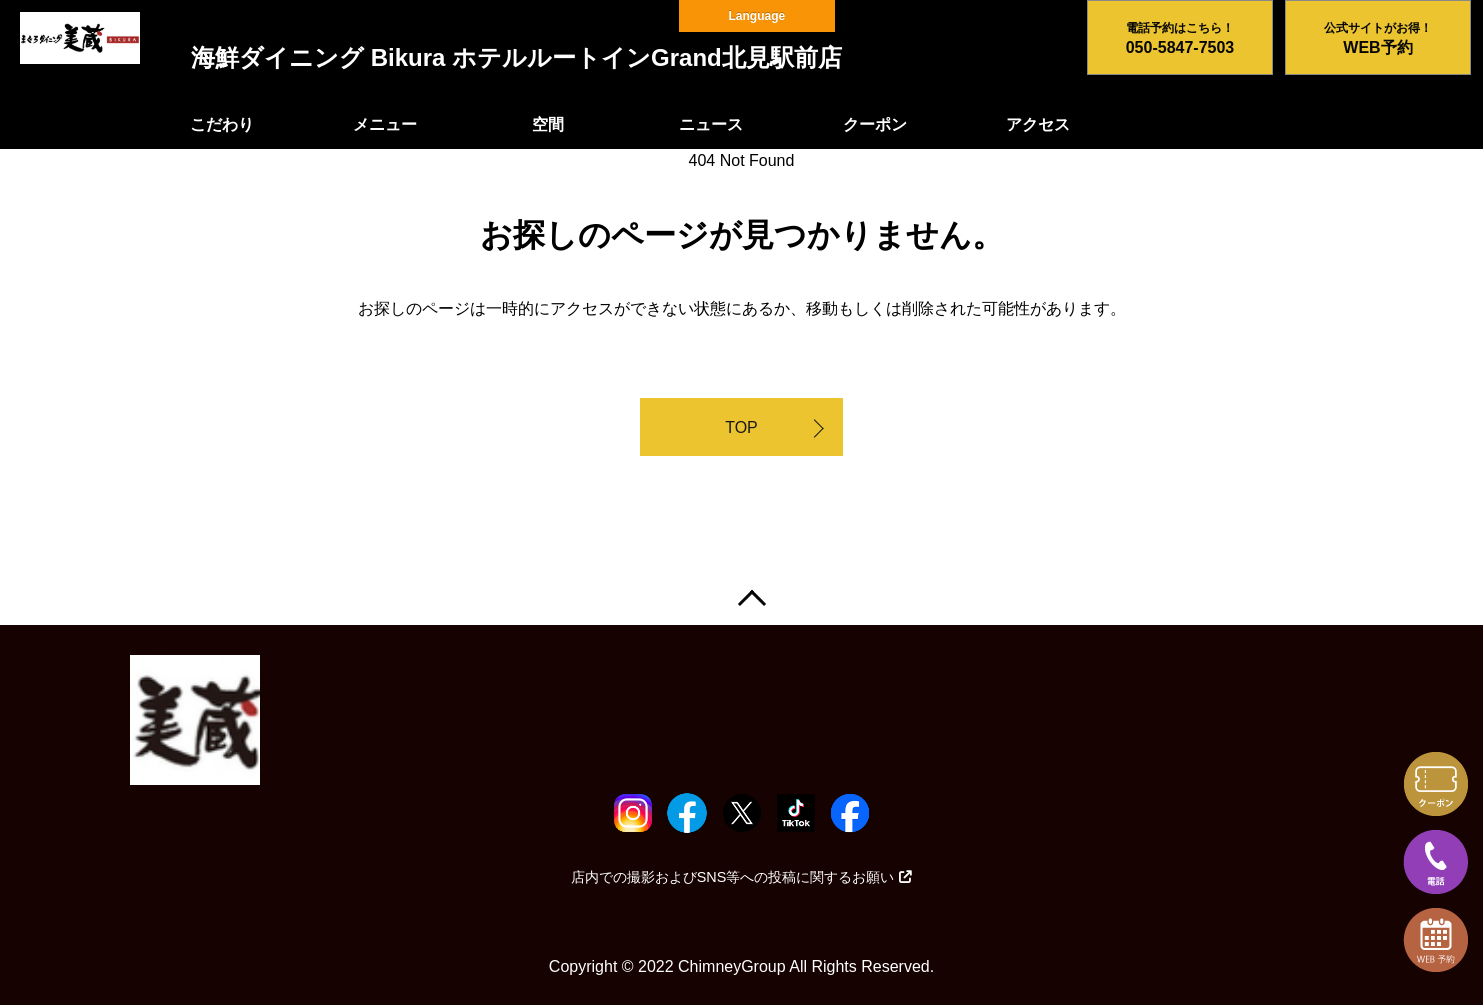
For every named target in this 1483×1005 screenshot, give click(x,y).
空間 (548, 124)
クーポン (875, 124)
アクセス (1038, 124)
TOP (741, 427)
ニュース (711, 124)
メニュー (385, 124)
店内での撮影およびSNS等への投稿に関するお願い (742, 877)
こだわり (222, 124)
